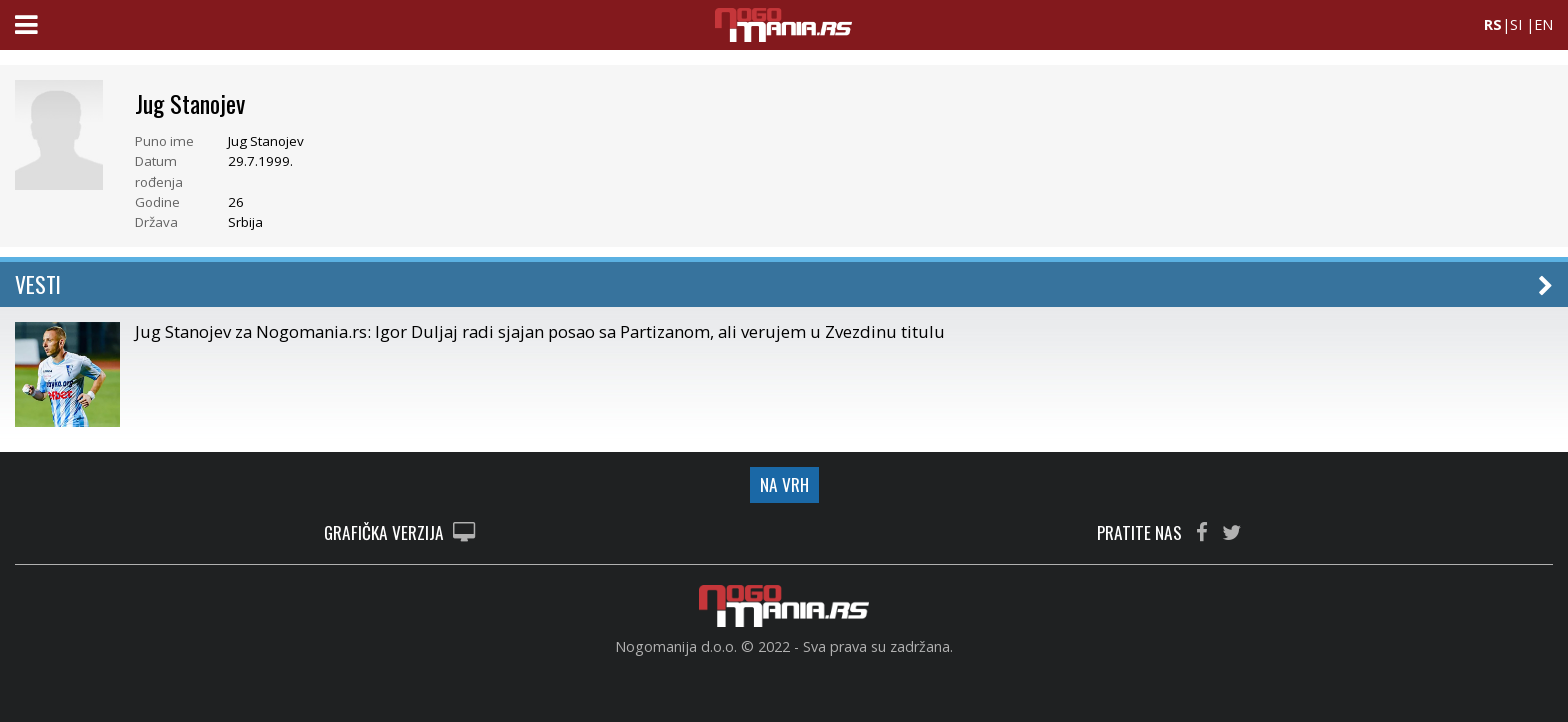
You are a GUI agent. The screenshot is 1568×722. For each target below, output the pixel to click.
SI (1516, 24)
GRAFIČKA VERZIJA (399, 533)
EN (1543, 24)
